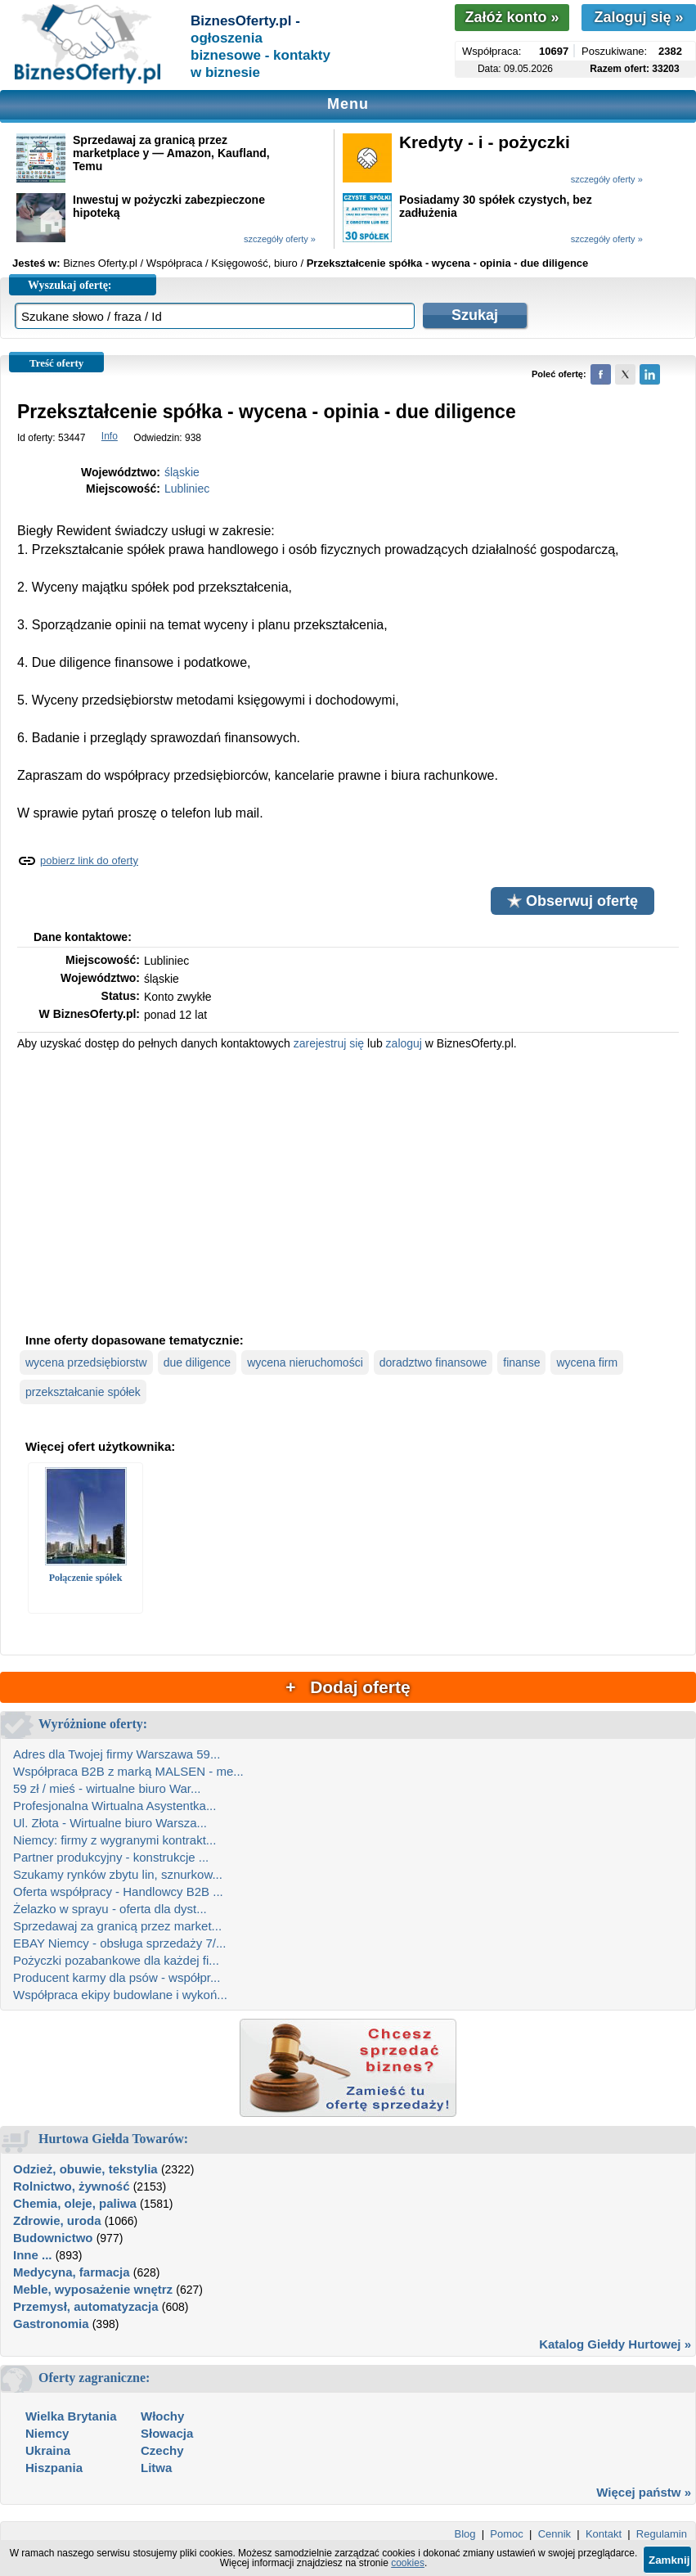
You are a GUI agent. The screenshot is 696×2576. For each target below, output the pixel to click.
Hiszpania (54, 2468)
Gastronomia (51, 2324)
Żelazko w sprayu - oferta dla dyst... (110, 1909)
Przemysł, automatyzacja (86, 2306)
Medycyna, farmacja (71, 2272)
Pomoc (506, 2534)
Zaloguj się (638, 17)
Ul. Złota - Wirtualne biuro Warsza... (110, 1823)
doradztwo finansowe (433, 1362)
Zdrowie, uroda (57, 2220)
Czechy (162, 2450)
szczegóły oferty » (607, 179)
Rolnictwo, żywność (71, 2186)
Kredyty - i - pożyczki (484, 142)
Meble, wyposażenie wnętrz (93, 2289)
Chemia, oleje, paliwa (75, 2203)
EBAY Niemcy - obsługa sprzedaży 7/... (119, 1943)
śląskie (182, 472)
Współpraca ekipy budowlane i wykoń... (120, 1995)
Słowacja (167, 2433)
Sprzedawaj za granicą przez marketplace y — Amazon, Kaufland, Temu (171, 153)
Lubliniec (186, 488)
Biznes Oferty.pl (100, 263)
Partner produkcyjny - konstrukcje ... (111, 1857)
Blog (464, 2534)
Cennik (554, 2534)
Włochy (162, 2416)
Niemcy (47, 2433)
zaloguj (404, 1043)
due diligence (197, 1362)
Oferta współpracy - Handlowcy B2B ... (118, 1891)
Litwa (156, 2468)
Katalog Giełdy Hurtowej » (615, 2344)
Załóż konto (512, 17)
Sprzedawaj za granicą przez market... (117, 1926)
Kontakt (604, 2534)
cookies (407, 2563)
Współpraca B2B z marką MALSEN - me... (128, 1771)
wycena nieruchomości (305, 1362)
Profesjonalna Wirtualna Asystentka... (114, 1806)
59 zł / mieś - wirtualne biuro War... (107, 1788)
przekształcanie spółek (83, 1391)
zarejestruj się (329, 1043)
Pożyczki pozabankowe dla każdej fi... (116, 1960)
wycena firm (586, 1362)
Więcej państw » (643, 2492)
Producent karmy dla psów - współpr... (116, 1977)
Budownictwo (53, 2238)
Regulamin (661, 2534)
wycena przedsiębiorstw (86, 1362)
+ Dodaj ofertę (347, 1687)
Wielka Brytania (71, 2416)
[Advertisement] (348, 1189)
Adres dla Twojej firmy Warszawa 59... (116, 1754)
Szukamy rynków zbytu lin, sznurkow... (117, 1874)
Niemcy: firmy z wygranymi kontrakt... (114, 1840)
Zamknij (669, 2560)
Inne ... (32, 2255)
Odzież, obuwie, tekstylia (85, 2169)
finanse (521, 1362)
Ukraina (47, 2450)
